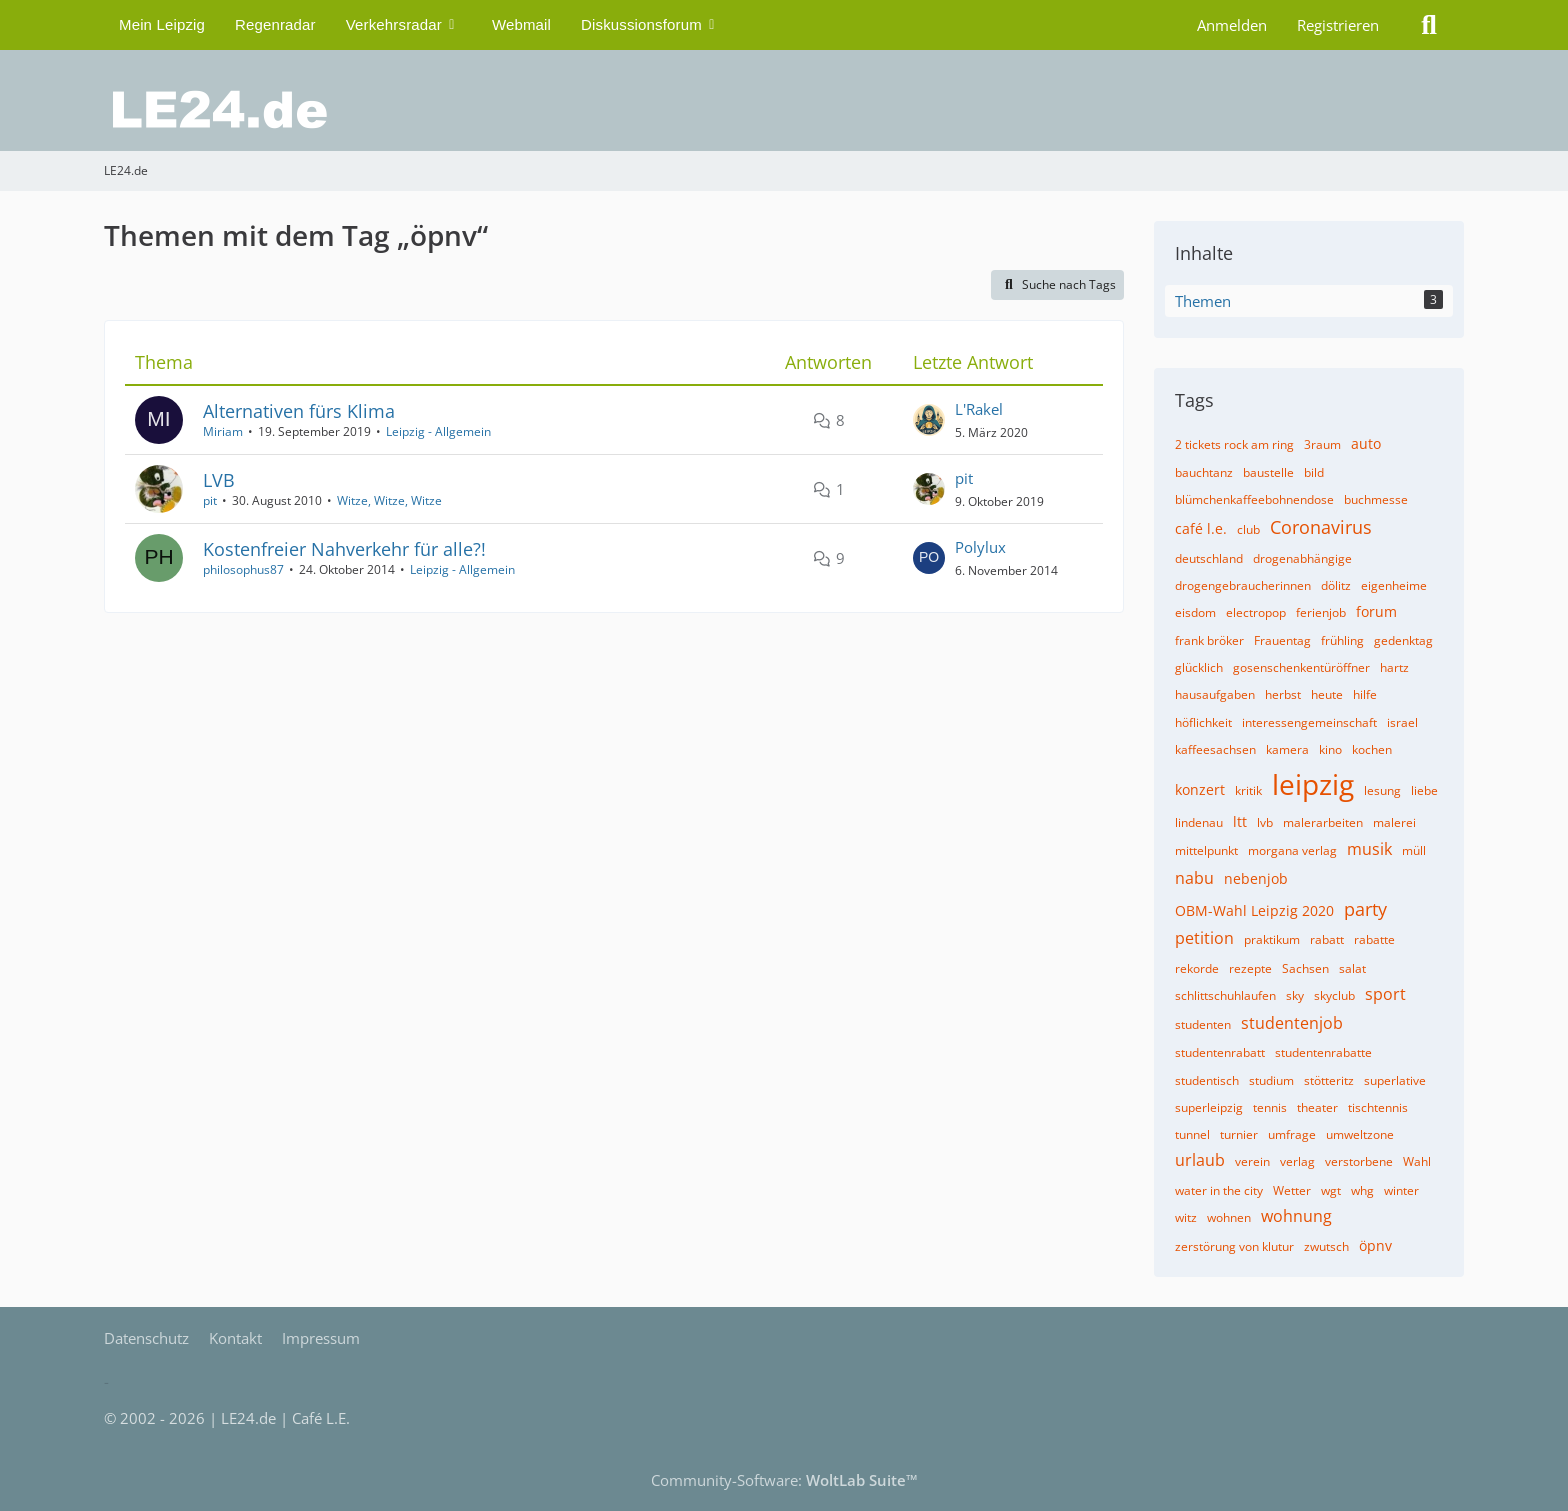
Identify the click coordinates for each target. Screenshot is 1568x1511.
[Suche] (1429, 25)
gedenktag (1403, 640)
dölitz (1336, 585)
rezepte (1250, 968)
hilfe (1365, 694)
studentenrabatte (1323, 1052)
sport (1385, 994)
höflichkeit (1203, 722)
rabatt (1327, 939)
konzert (1200, 789)
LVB (219, 480)
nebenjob (1256, 878)
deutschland (1209, 558)
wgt (1331, 1190)
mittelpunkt (1206, 850)
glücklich (1199, 667)
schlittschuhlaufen (1225, 995)
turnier (1239, 1134)
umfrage (1292, 1134)
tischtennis (1378, 1107)
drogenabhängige (1302, 558)
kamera (1287, 749)
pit (210, 500)
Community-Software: (784, 1480)
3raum (1322, 444)
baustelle (1268, 472)
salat (1352, 968)
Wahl (1417, 1161)
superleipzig (1209, 1107)
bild (1314, 472)
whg (1362, 1190)
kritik (1248, 790)
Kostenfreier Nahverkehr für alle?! (344, 549)
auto (1366, 443)
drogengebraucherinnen (1243, 585)
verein (1252, 1161)
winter (1401, 1190)
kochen (1372, 749)
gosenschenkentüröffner (1301, 667)
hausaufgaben (1215, 694)
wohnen (1229, 1217)
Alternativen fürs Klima (299, 411)
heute (1327, 694)
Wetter (1292, 1190)
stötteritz (1329, 1080)
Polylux (980, 547)
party (1365, 909)
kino (1330, 749)
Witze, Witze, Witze (389, 500)
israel (1402, 722)
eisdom (1195, 612)
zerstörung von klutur (1234, 1246)
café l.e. (1201, 528)
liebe (1424, 790)
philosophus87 (243, 569)
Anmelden (1232, 25)
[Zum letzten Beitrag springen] (929, 420)
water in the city (1219, 1190)
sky (1295, 995)
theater (1317, 1107)
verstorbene (1359, 1161)
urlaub (1200, 1160)
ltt (1240, 821)
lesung (1382, 790)
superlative (1395, 1080)
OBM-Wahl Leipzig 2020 (1254, 910)
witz (1186, 1217)
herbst (1283, 694)
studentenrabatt (1220, 1052)
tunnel (1192, 1134)
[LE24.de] (784, 110)
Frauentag (1282, 640)
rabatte (1374, 939)
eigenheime (1394, 585)
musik (1369, 849)
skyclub (1334, 995)
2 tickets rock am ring (1234, 444)
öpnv (1375, 1245)
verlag (1297, 1161)
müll (1414, 850)
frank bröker (1209, 640)
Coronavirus (1321, 527)
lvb (1265, 822)
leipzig (1313, 784)
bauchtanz (1204, 472)
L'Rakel (979, 409)
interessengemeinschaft (1309, 722)
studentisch (1207, 1080)
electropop (1256, 612)
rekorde (1197, 968)
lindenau (1199, 822)
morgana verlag (1292, 850)
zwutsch (1326, 1246)
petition (1204, 938)
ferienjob (1321, 612)
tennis (1270, 1107)
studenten (1203, 1024)
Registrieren (1338, 25)
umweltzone (1360, 1134)
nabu (1194, 878)
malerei (1394, 822)
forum (1376, 611)
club (1248, 529)
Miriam (223, 431)
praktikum (1272, 939)
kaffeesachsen (1215, 749)
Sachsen (1305, 968)
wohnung (1296, 1216)
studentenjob (1292, 1023)
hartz (1394, 667)
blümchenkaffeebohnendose (1254, 499)
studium (1271, 1080)
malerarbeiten (1323, 822)
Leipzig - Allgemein (438, 431)
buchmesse (1376, 499)
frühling (1342, 640)
